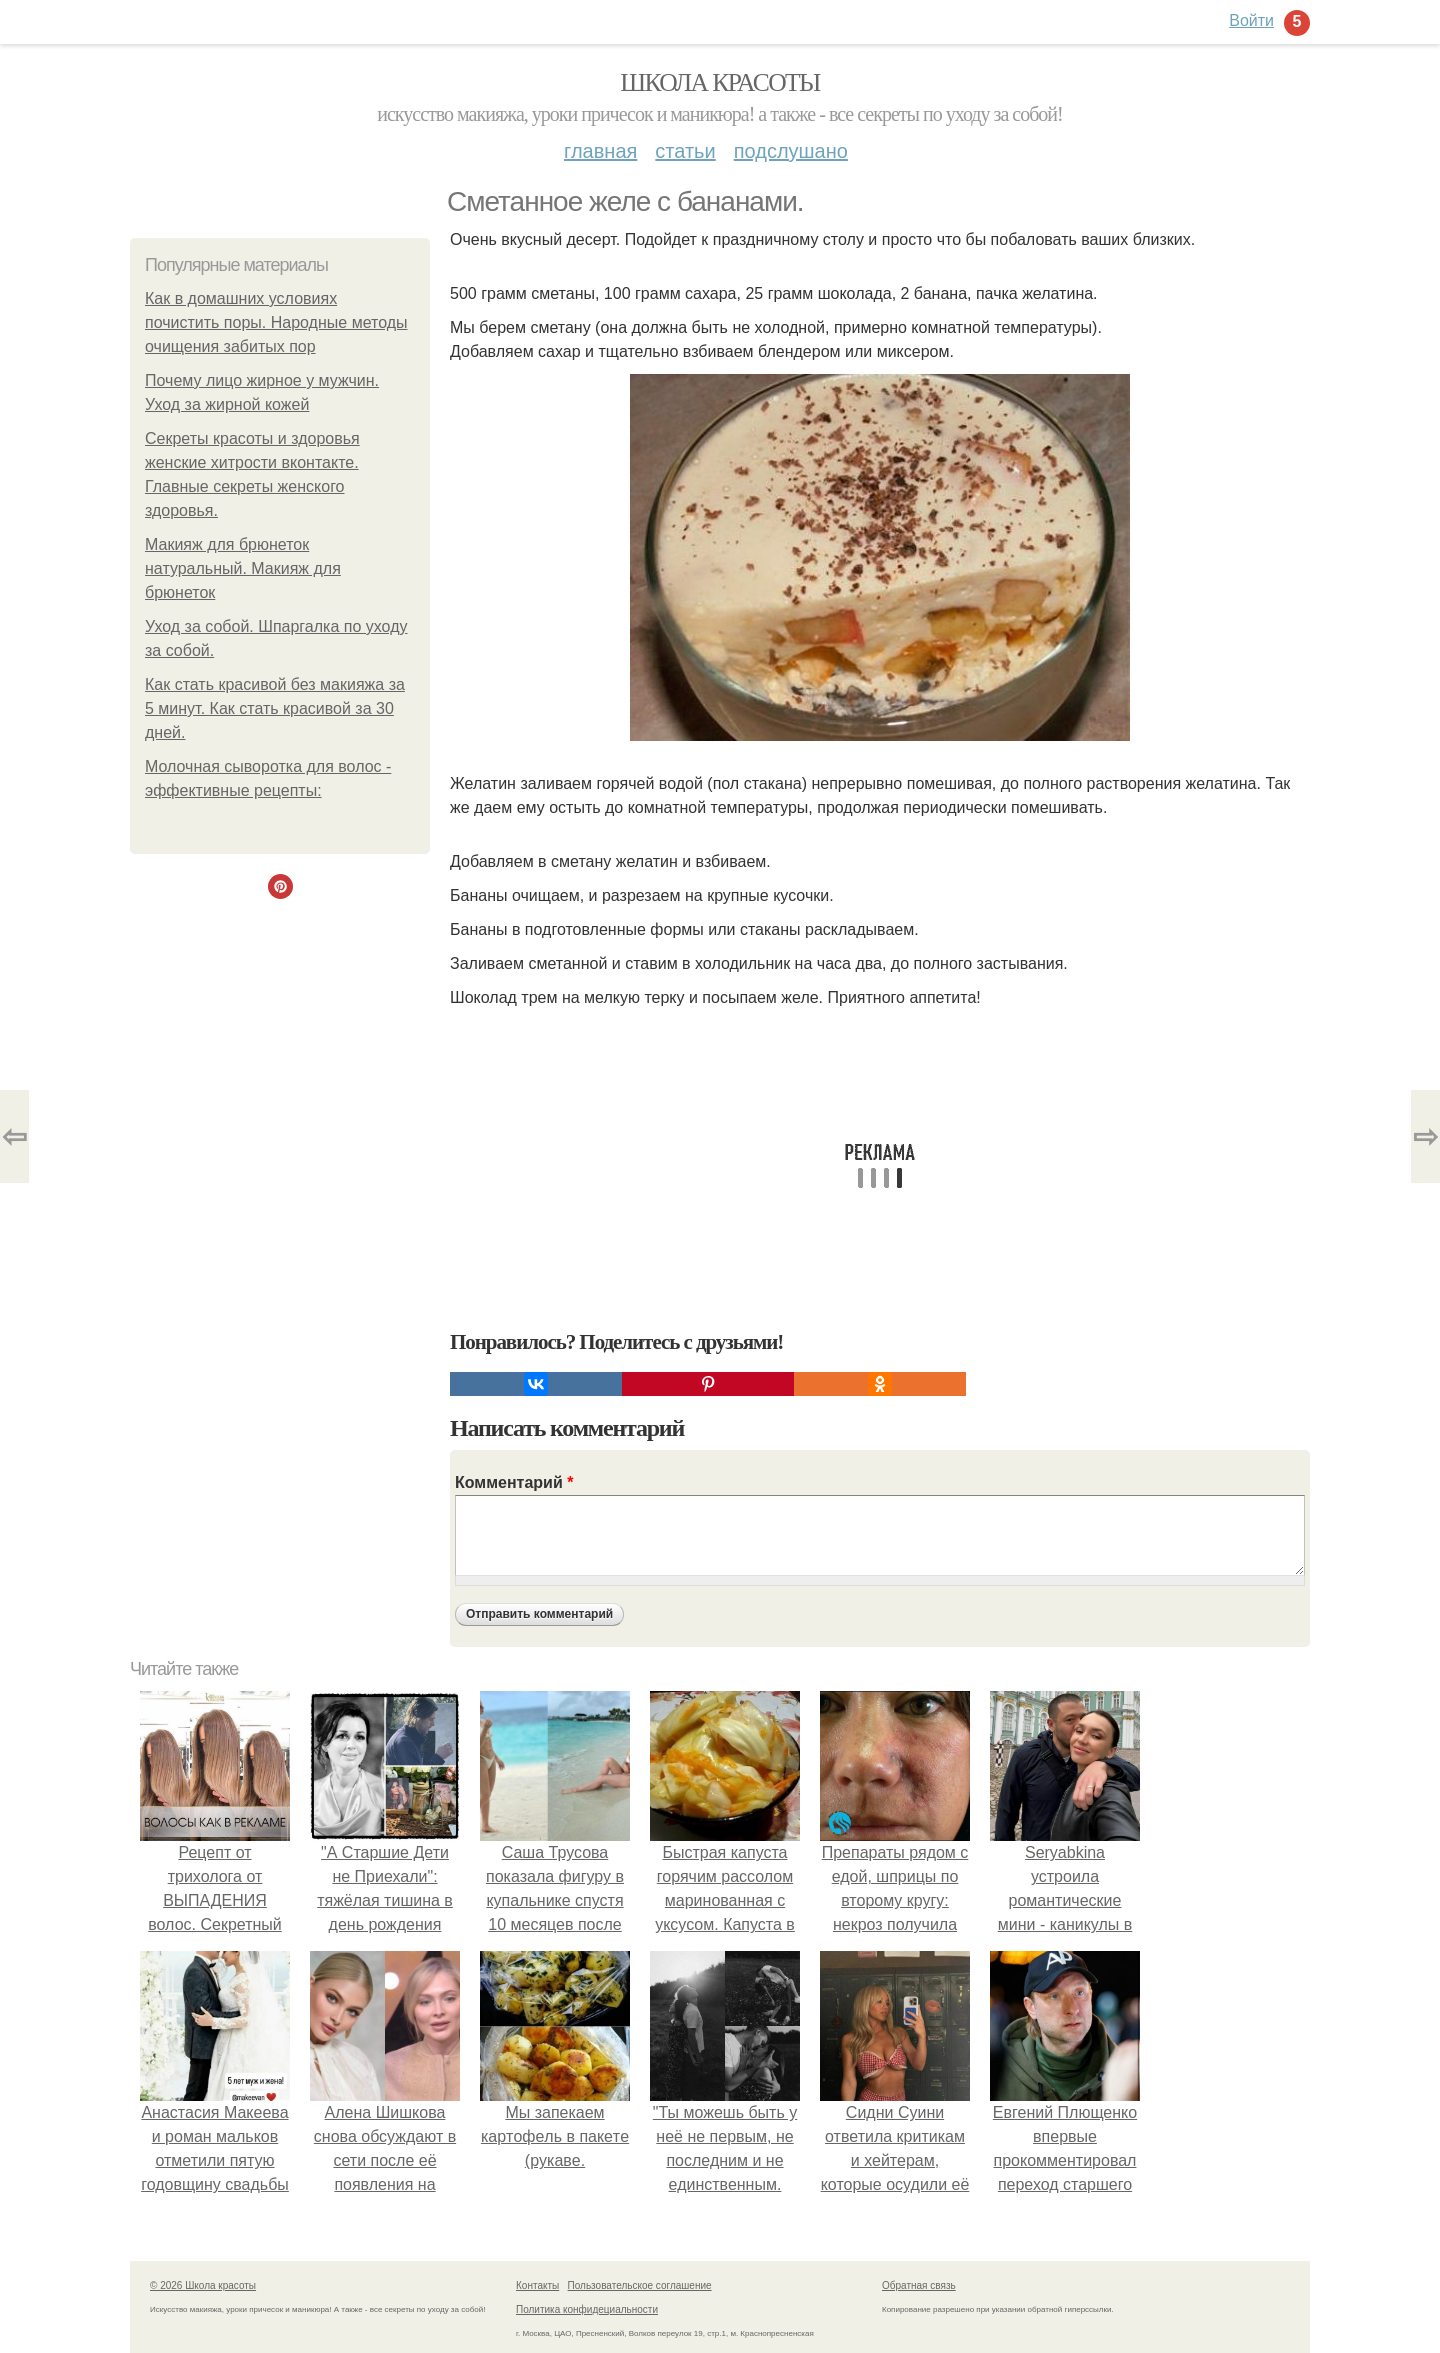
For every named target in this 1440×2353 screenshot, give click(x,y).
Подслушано (791, 151)
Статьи (685, 151)
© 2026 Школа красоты (203, 2285)
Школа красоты (720, 82)
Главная (600, 151)
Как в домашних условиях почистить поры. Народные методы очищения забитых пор (276, 322)
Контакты (537, 2285)
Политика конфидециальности (587, 2309)
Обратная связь (919, 2285)
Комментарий (514, 1482)
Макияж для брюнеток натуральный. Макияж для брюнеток (243, 568)
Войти (1251, 20)
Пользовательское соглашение (640, 2285)
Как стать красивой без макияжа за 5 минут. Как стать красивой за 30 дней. (275, 708)
